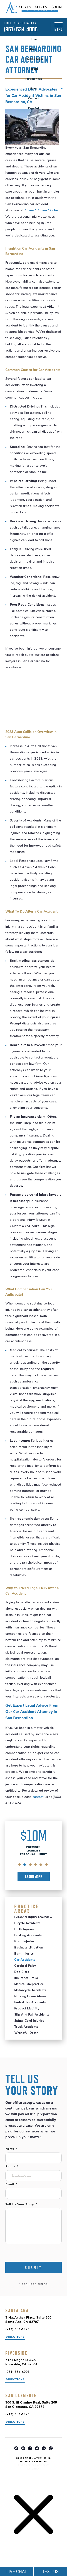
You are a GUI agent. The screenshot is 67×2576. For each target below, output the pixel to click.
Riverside (16, 2353)
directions (15, 2379)
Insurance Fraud (26, 1978)
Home (33, 39)
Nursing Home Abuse (30, 1996)
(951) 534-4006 (21, 29)
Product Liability (26, 2008)
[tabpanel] (33, 1854)
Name (11, 2149)
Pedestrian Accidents (30, 2002)
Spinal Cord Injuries (29, 2020)
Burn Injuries (24, 1953)
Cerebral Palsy (25, 1965)
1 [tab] (19, 1864)
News (33, 88)
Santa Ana (17, 2310)
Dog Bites (21, 1972)
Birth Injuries (24, 1929)
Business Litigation (28, 1947)
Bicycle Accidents (27, 1923)
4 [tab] (35, 1864)
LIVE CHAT (16, 2571)
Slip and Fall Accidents (31, 2014)
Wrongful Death (26, 2033)
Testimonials (33, 79)
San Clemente (21, 2395)
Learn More (33, 1876)
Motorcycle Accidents (30, 1990)
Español (33, 108)
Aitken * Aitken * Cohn (41, 210)
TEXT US (50, 2571)
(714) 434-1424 (17, 2329)
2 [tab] (24, 1864)
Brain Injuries (24, 1941)
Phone (12, 2166)
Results (33, 69)
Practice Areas (33, 59)
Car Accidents (24, 1959)
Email (11, 2184)
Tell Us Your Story (21, 2204)
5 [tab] (40, 1864)
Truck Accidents (26, 2026)
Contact (33, 98)
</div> (27, 2562)
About (33, 49)
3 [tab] (30, 1864)
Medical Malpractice (29, 1984)
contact (38, 1797)
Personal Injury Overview (33, 1917)
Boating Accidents (28, 1935)
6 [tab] (46, 1864)
